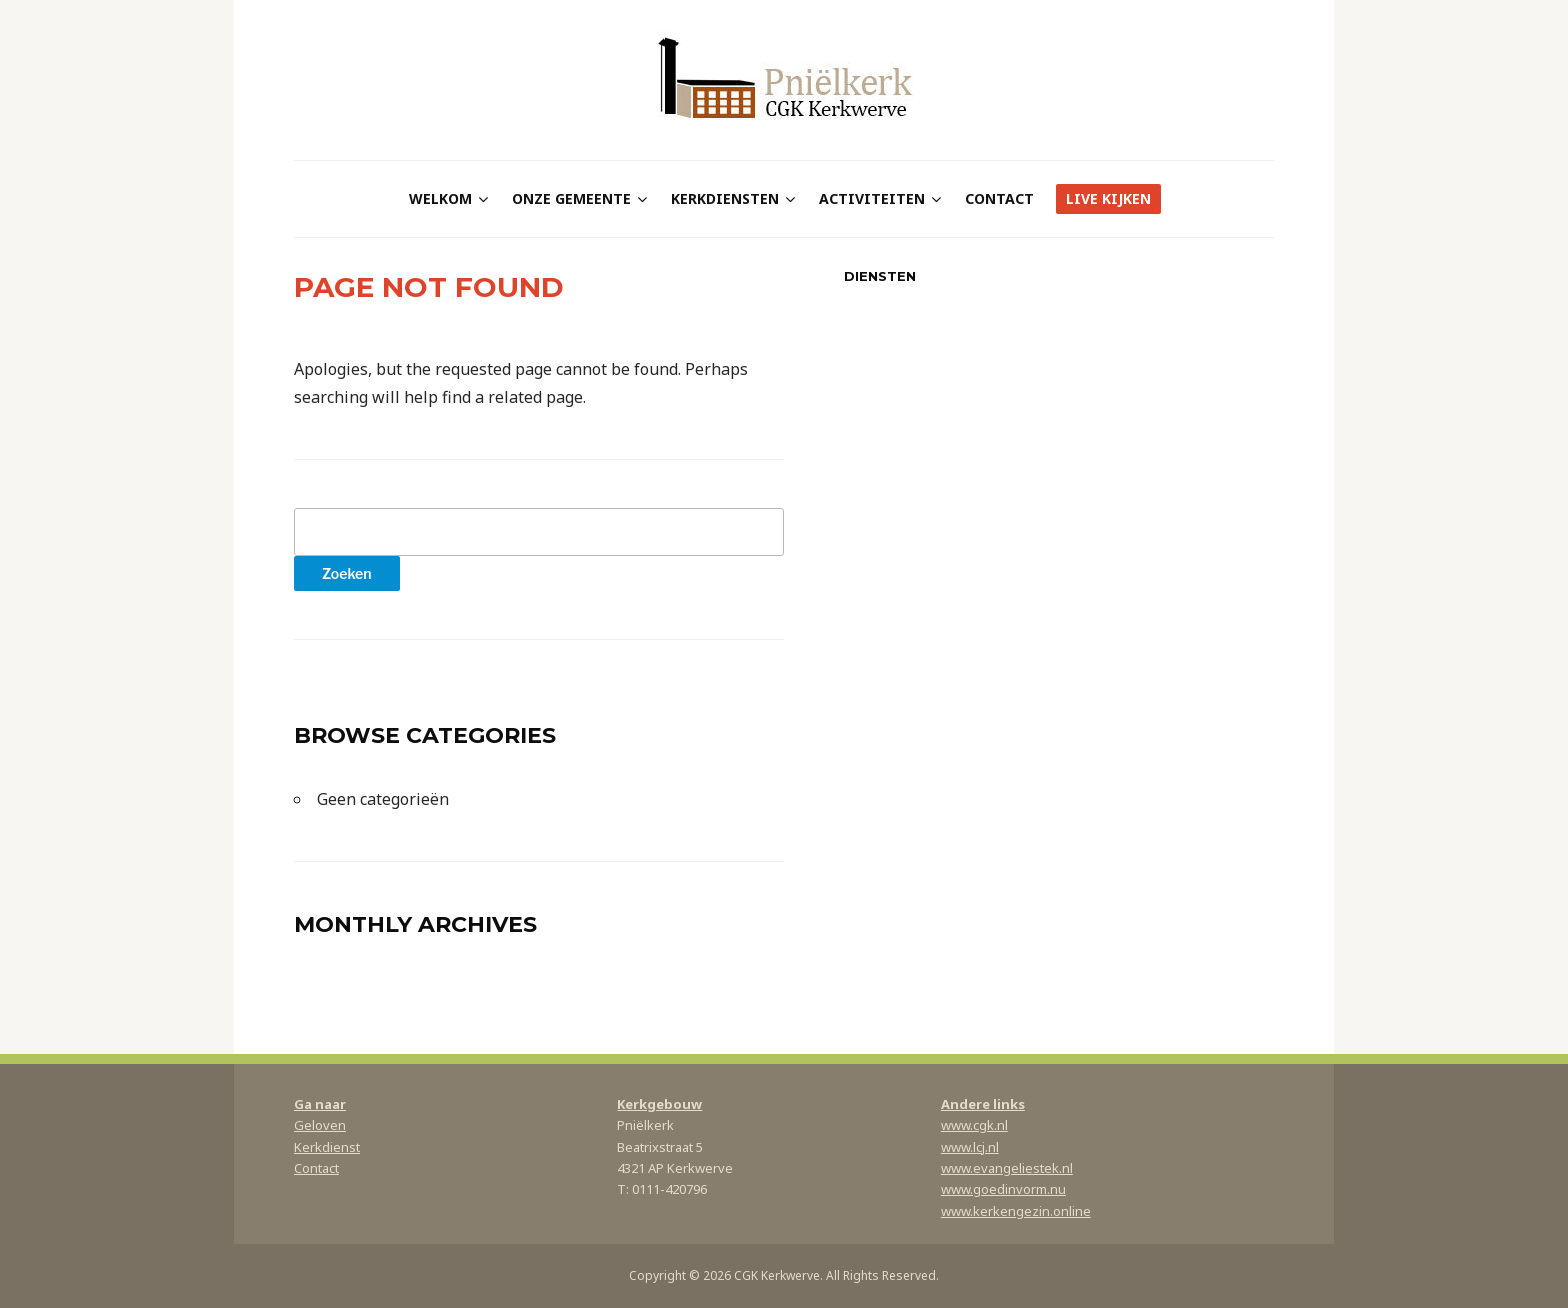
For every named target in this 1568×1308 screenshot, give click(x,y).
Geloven (320, 1125)
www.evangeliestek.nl (1007, 1168)
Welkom (440, 198)
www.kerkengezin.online (1016, 1211)
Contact (999, 198)
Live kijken (1108, 198)
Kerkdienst (327, 1147)
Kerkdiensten (725, 198)
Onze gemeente (571, 198)
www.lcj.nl (970, 1147)
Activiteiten (872, 198)
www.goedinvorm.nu (1003, 1189)
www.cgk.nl (974, 1125)
